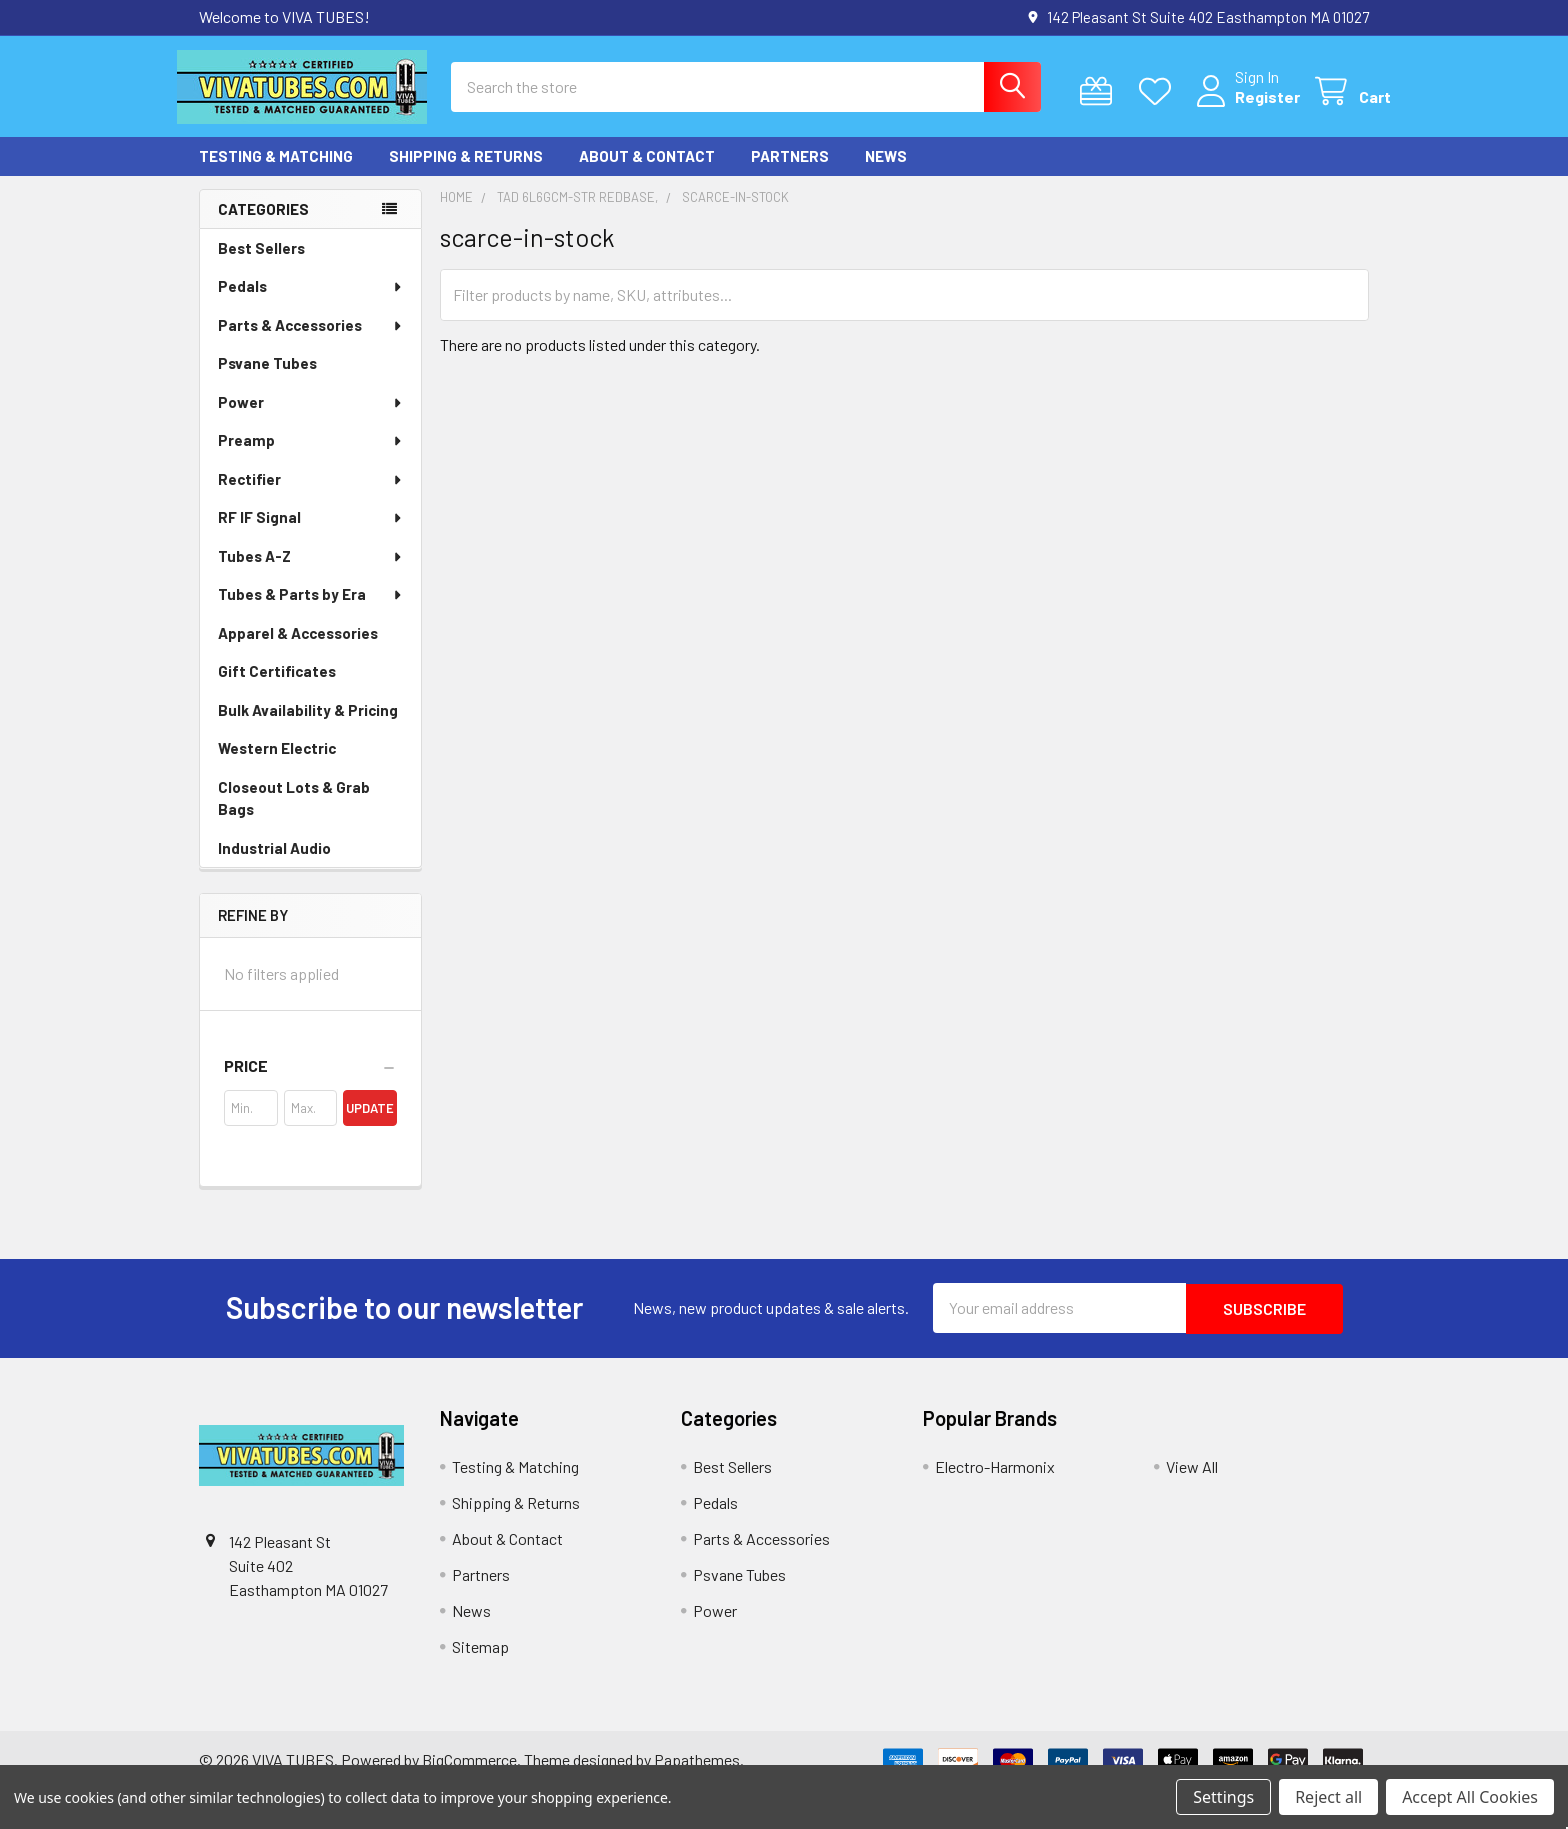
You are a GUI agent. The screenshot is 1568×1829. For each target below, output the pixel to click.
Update (370, 1124)
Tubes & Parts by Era (311, 611)
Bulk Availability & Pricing (308, 727)
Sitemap (480, 1661)
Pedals (311, 303)
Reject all (1328, 1797)
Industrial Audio (274, 865)
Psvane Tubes (267, 380)
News (886, 173)
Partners (790, 173)
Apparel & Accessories (298, 650)
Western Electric (277, 765)
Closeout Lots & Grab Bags (294, 815)
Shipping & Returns (466, 173)
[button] (310, 1082)
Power (311, 419)
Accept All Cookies (1470, 1797)
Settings (1223, 1797)
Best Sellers (261, 265)
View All (1192, 1481)
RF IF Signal (311, 534)
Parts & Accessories (311, 342)
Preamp (311, 457)
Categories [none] (263, 225)
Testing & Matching (276, 173)
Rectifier (311, 496)
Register (1245, 107)
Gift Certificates (277, 688)
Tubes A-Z (311, 573)
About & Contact (647, 173)
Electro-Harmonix (995, 1481)
